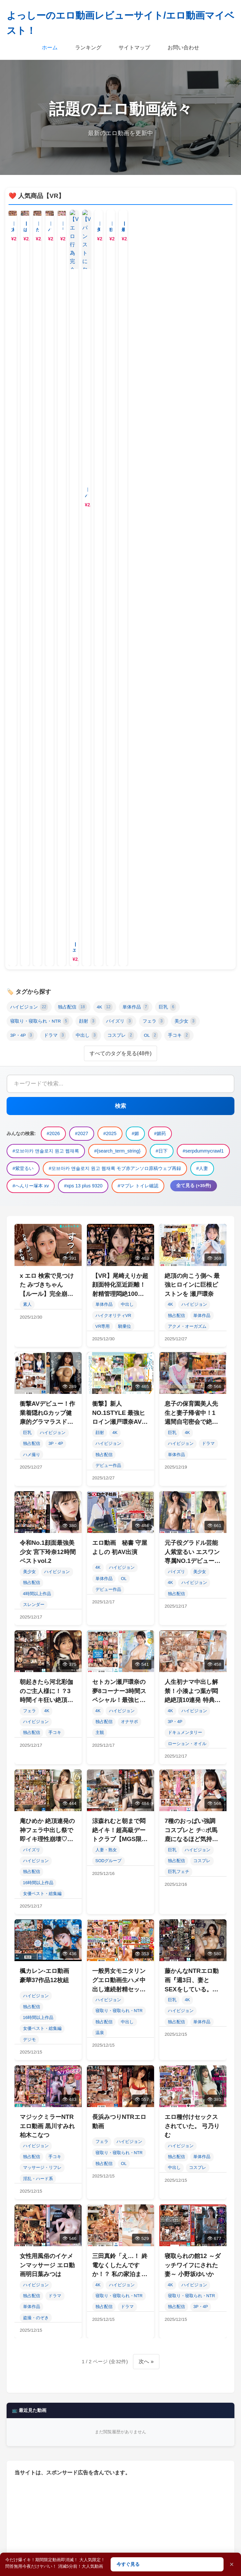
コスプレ (120, 362)
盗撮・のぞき (36, 1644)
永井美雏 (34, 2254)
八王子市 (178, 2312)
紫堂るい (93, 2210)
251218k (85, 2268)
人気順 (120, 2100)
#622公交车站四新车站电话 (151, 2341)
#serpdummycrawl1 (203, 477)
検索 (120, 432)
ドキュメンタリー (185, 1059)
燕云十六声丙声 (41, 2398)
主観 (99, 1059)
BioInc (118, 2254)
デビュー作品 (108, 792)
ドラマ (55, 362)
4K (105, 334)
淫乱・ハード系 (38, 1505)
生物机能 (178, 2384)
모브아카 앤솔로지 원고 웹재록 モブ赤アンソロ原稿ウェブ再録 (89, 2225)
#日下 (162, 477)
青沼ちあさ (105, 2297)
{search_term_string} (131, 2196)
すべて (121, 1998)
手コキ (179, 362)
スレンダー (33, 931)
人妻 (181, 2225)
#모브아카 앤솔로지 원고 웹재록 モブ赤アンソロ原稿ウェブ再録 (115, 495)
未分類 (121, 2017)
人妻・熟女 (106, 1176)
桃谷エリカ (36, 2326)
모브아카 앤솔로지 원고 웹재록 (56, 2196)
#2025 (110, 460)
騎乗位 (124, 652)
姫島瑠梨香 (159, 2254)
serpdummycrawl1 (43, 2210)
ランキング (88, 47)
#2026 (53, 460)
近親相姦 (125, 2369)
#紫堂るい (23, 495)
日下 (180, 2196)
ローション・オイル (187, 1070)
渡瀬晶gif (82, 2384)
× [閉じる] (231, 2564)
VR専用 (102, 652)
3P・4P (22, 362)
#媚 (135, 460)
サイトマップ (134, 47)
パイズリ (119, 348)
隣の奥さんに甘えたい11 (50, 2355)
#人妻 (202, 495)
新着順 (120, 2083)
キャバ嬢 (186, 2514)
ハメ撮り (31, 781)
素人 (27, 631)
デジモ (29, 1366)
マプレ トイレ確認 (157, 2239)
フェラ (154, 348)
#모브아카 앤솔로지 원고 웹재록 (46, 477)
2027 (65, 2181)
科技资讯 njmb (171, 2369)
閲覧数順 (120, 2119)
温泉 (99, 1359)
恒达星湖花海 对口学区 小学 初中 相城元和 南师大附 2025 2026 (90, 2283)
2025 (101, 2181)
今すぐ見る (128, 2564)
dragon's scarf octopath (103, 2398)
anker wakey (37, 2384)
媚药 (164, 2181)
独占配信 (72, 334)
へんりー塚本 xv (41, 2239)
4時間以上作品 (37, 920)
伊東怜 (93, 2341)
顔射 (87, 348)
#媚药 (160, 460)
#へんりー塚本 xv (31, 512)
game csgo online (157, 2297)
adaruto (87, 2312)
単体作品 (135, 334)
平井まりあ (192, 2355)
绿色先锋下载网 (41, 2312)
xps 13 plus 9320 (98, 2239)
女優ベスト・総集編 (42, 1220)
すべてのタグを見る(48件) (120, 380)
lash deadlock (131, 2312)
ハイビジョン (29, 334)
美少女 (185, 348)
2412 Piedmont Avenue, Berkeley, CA (62, 2413)
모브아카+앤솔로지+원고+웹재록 (58, 2369)
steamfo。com (39, 2268)
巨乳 (167, 334)
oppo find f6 (82, 2326)
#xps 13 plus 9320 (83, 512)
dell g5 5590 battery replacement (149, 2326)
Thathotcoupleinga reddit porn (128, 2355)
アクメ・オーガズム (187, 652)
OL (151, 362)
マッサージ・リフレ (42, 1494)
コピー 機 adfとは (140, 2413)
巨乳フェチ (178, 1198)
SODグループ (108, 1187)
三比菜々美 (77, 2254)
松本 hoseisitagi (130, 2384)
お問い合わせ (183, 47)
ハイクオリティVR (113, 642)
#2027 (81, 460)
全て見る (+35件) (193, 512)
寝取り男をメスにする (48, 2297)
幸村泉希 (187, 2283)
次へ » (146, 1688)
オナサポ (129, 1048)
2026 (30, 2181)
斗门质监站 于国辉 (44, 2341)
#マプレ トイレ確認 (138, 512)
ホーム (50, 47)
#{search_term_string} (117, 477)
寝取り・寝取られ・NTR (39, 348)
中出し (87, 362)
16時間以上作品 (38, 1209)
